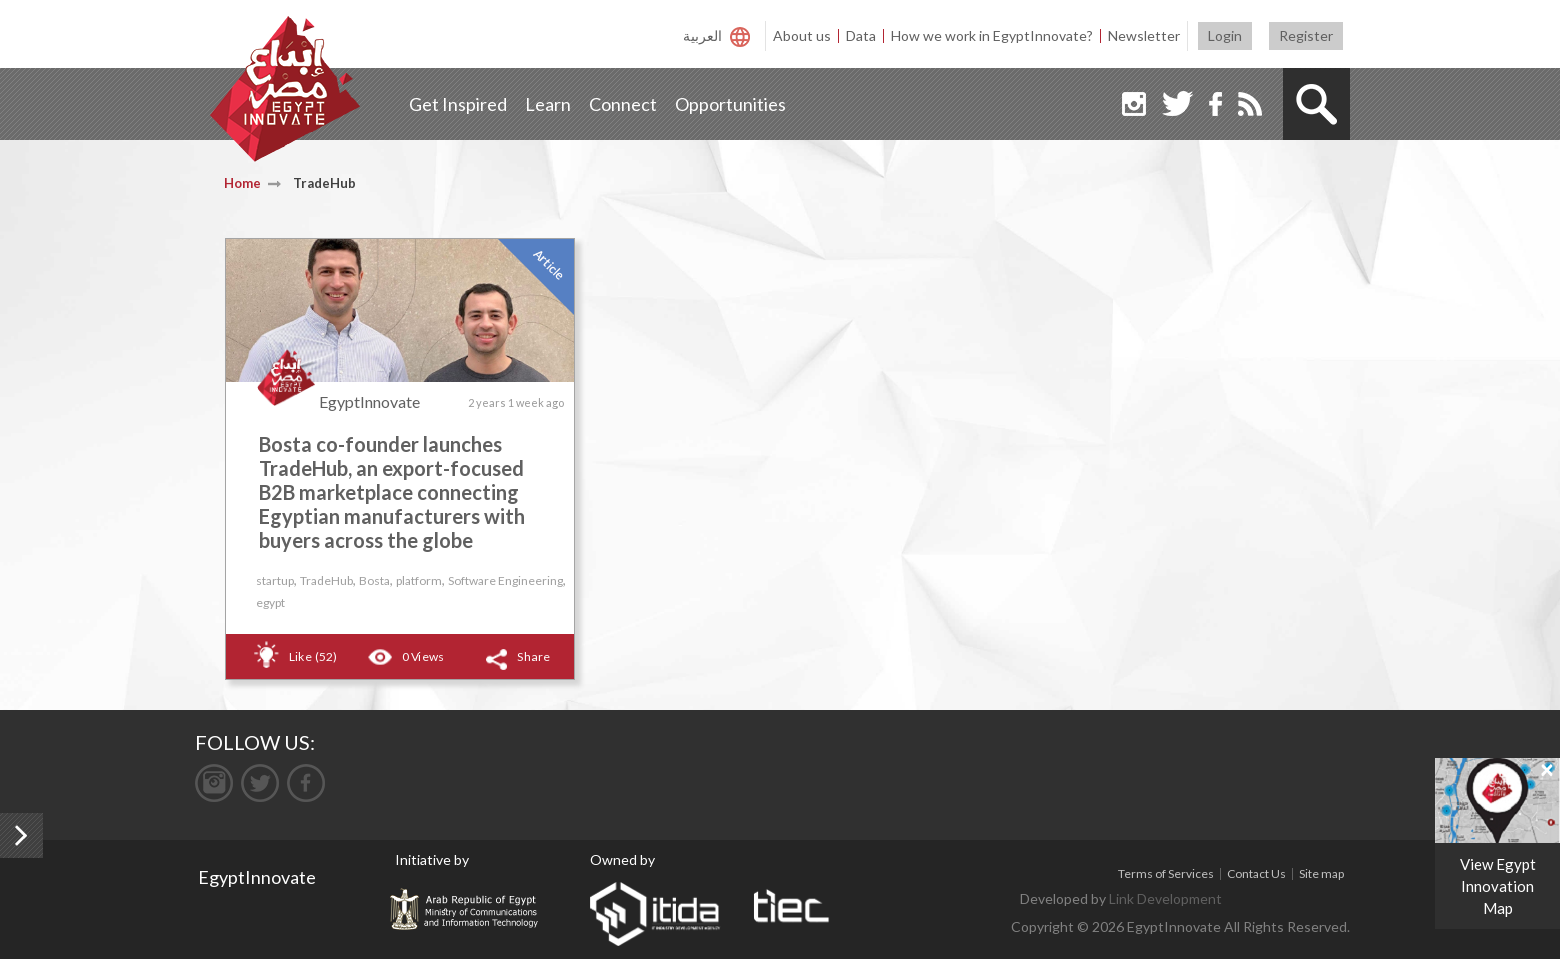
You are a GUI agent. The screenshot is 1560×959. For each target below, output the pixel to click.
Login (1225, 35)
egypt (270, 602)
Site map (1321, 873)
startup (275, 580)
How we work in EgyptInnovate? (992, 35)
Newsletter (1144, 35)
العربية (702, 35)
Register (1306, 35)
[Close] (1547, 769)
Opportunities (730, 104)
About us (802, 35)
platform (419, 580)
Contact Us (1256, 873)
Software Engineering (505, 580)
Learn (548, 104)
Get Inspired (458, 104)
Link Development (1165, 898)
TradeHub (326, 580)
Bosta (374, 580)
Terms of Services (1166, 873)
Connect (623, 104)
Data (861, 35)
